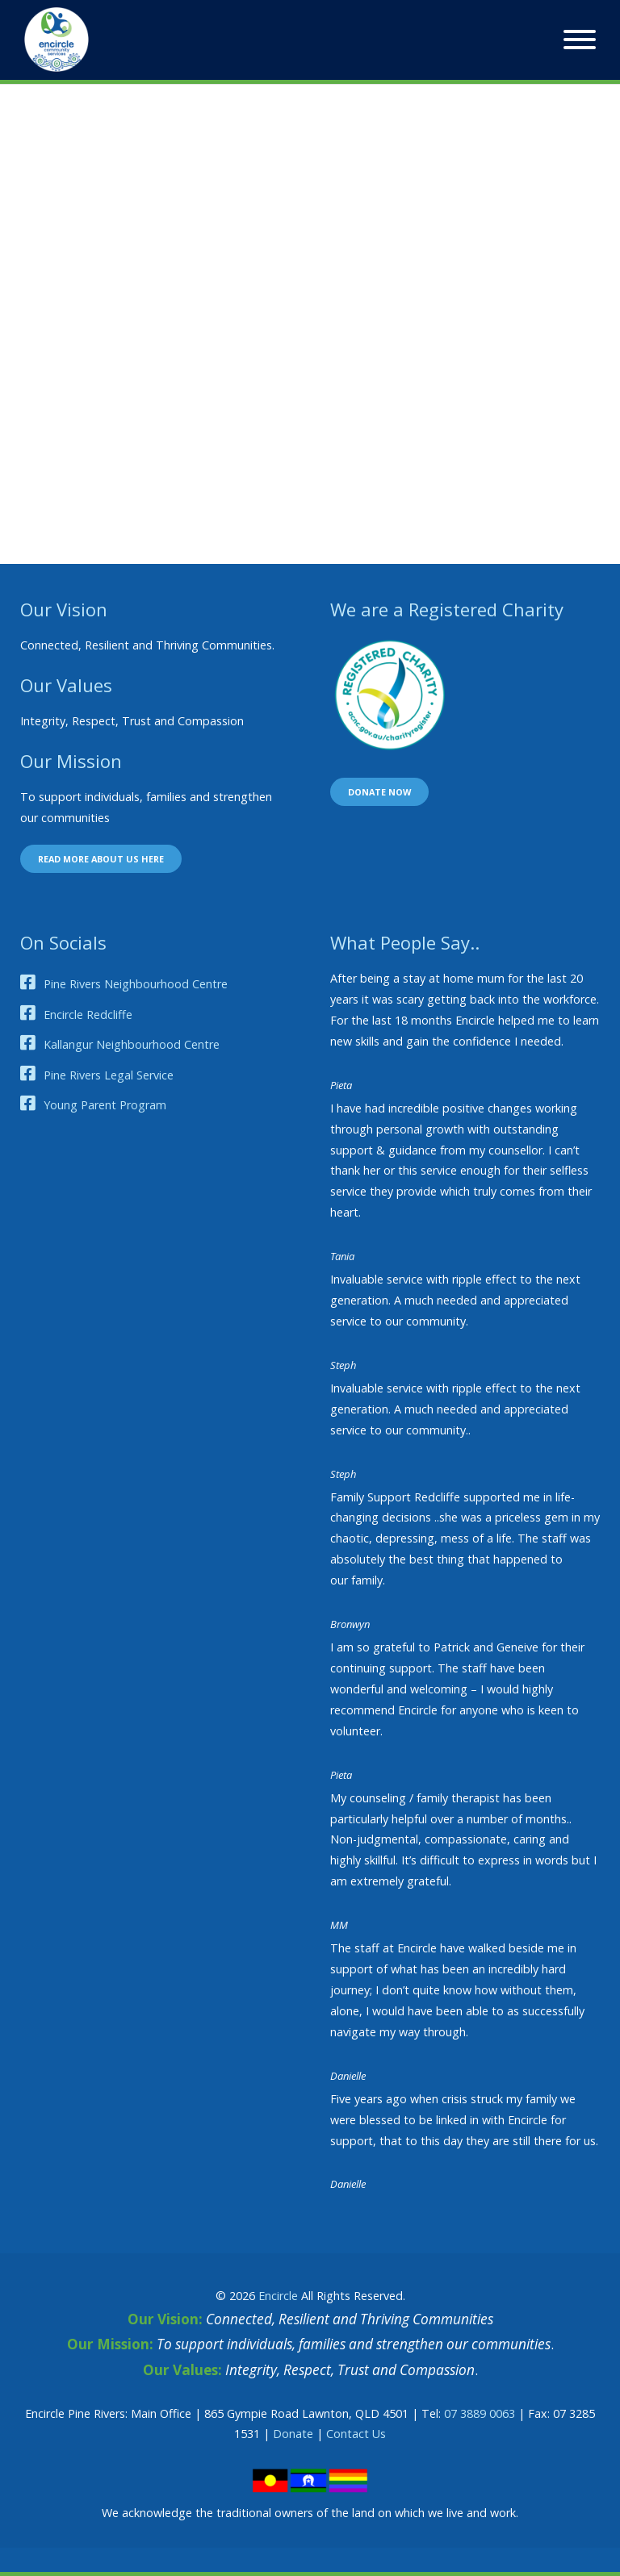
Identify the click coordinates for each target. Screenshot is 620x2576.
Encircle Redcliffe (88, 1014)
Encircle (278, 2295)
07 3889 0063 (479, 2413)
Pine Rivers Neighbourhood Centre (136, 984)
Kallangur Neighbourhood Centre (132, 1044)
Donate (293, 2433)
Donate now (379, 792)
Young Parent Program (105, 1105)
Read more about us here (101, 859)
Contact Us (356, 2433)
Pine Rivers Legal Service (109, 1075)
